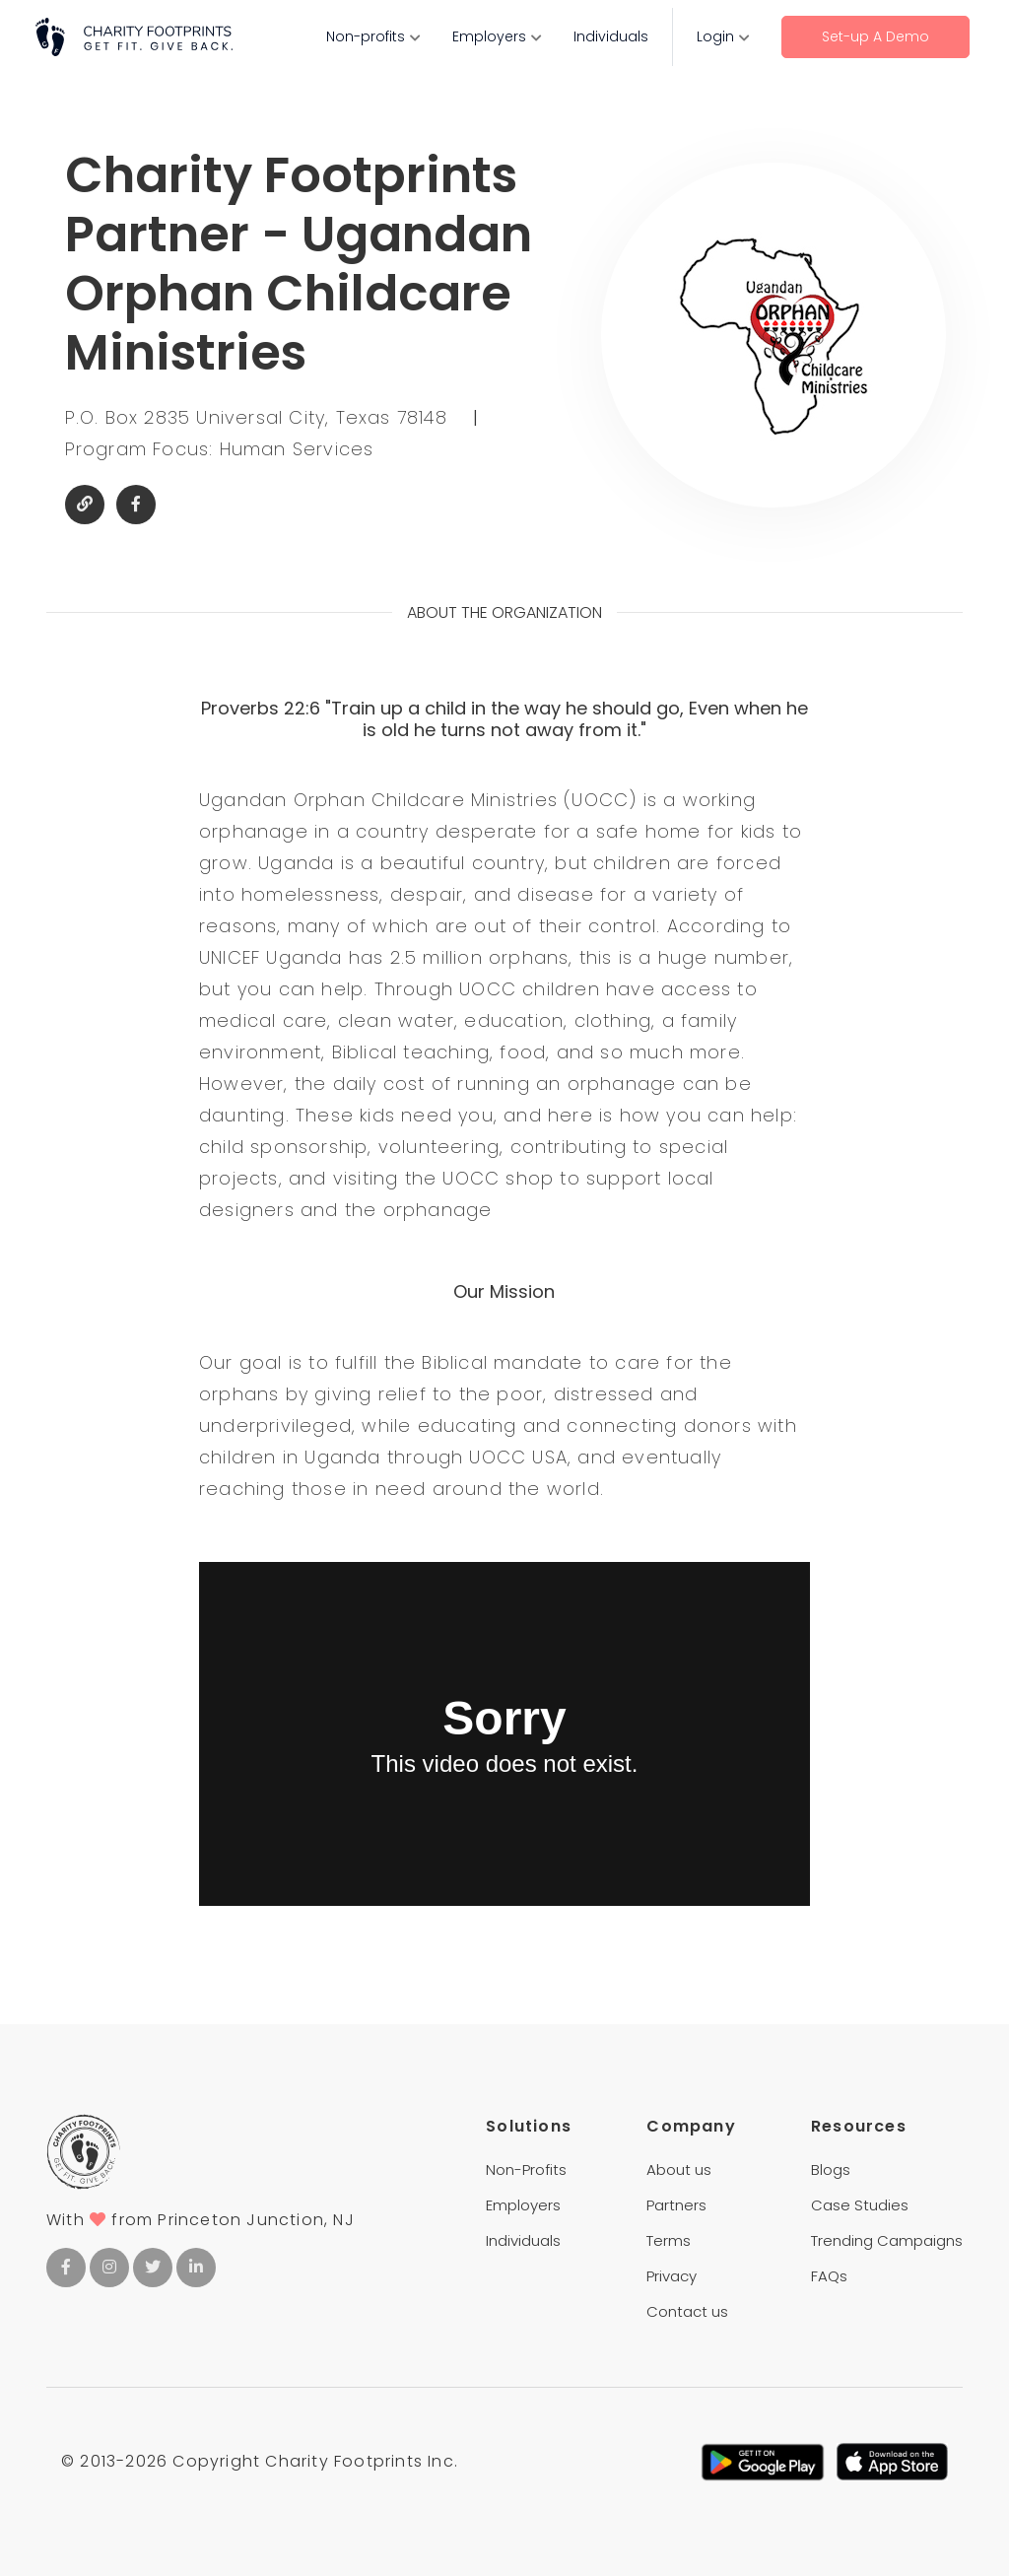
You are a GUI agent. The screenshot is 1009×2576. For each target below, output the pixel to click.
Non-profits (365, 36)
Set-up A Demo (875, 36)
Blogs (830, 2169)
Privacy (671, 2276)
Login (715, 36)
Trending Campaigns (887, 2240)
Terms (668, 2240)
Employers (489, 36)
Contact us (687, 2311)
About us (678, 2169)
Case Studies (859, 2205)
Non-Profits (526, 2169)
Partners (676, 2205)
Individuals (610, 36)
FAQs (829, 2276)
